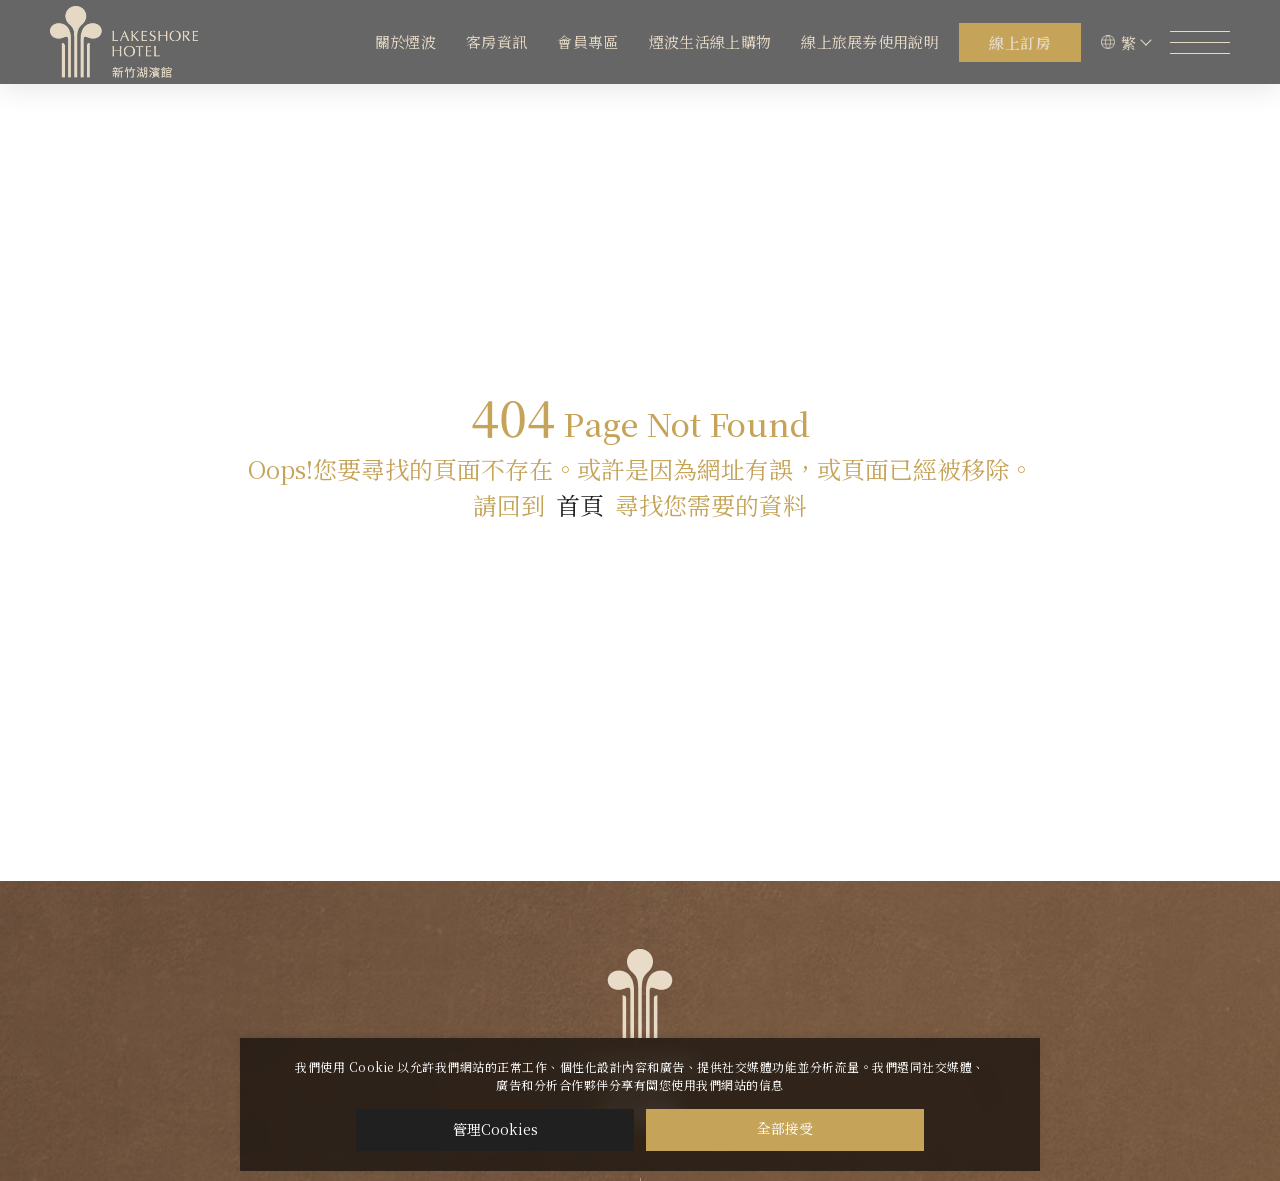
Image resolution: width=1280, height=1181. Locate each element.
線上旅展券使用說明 (870, 41)
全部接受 (785, 1129)
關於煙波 (405, 41)
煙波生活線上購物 (710, 41)
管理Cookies (495, 1129)
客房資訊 (496, 41)
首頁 (580, 504)
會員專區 (587, 41)
